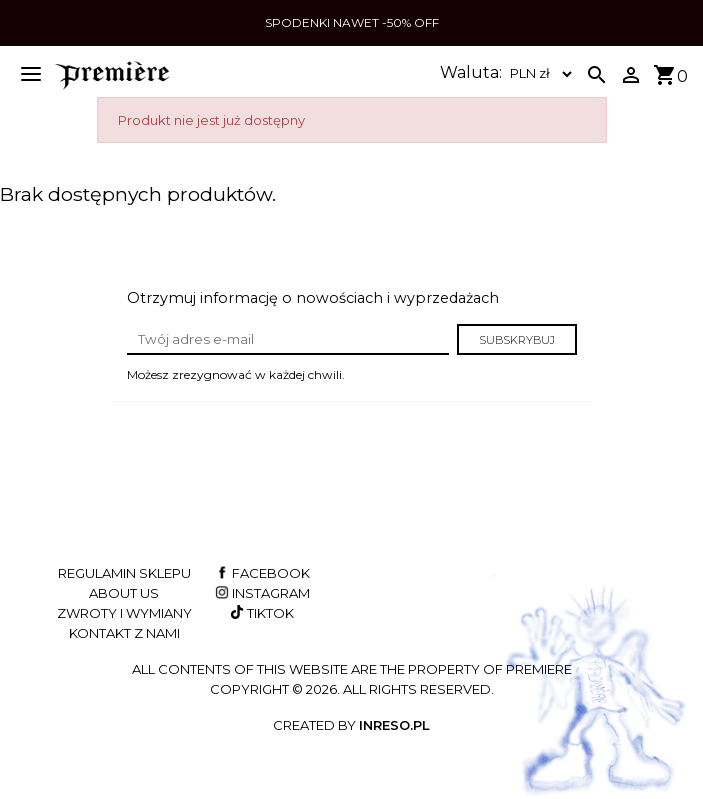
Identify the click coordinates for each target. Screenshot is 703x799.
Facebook (261, 573)
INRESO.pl (394, 725)
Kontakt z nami (124, 633)
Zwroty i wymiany (124, 613)
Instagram (261, 593)
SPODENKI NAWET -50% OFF (352, 22)
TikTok (260, 613)
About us (124, 593)
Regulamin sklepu (124, 573)
